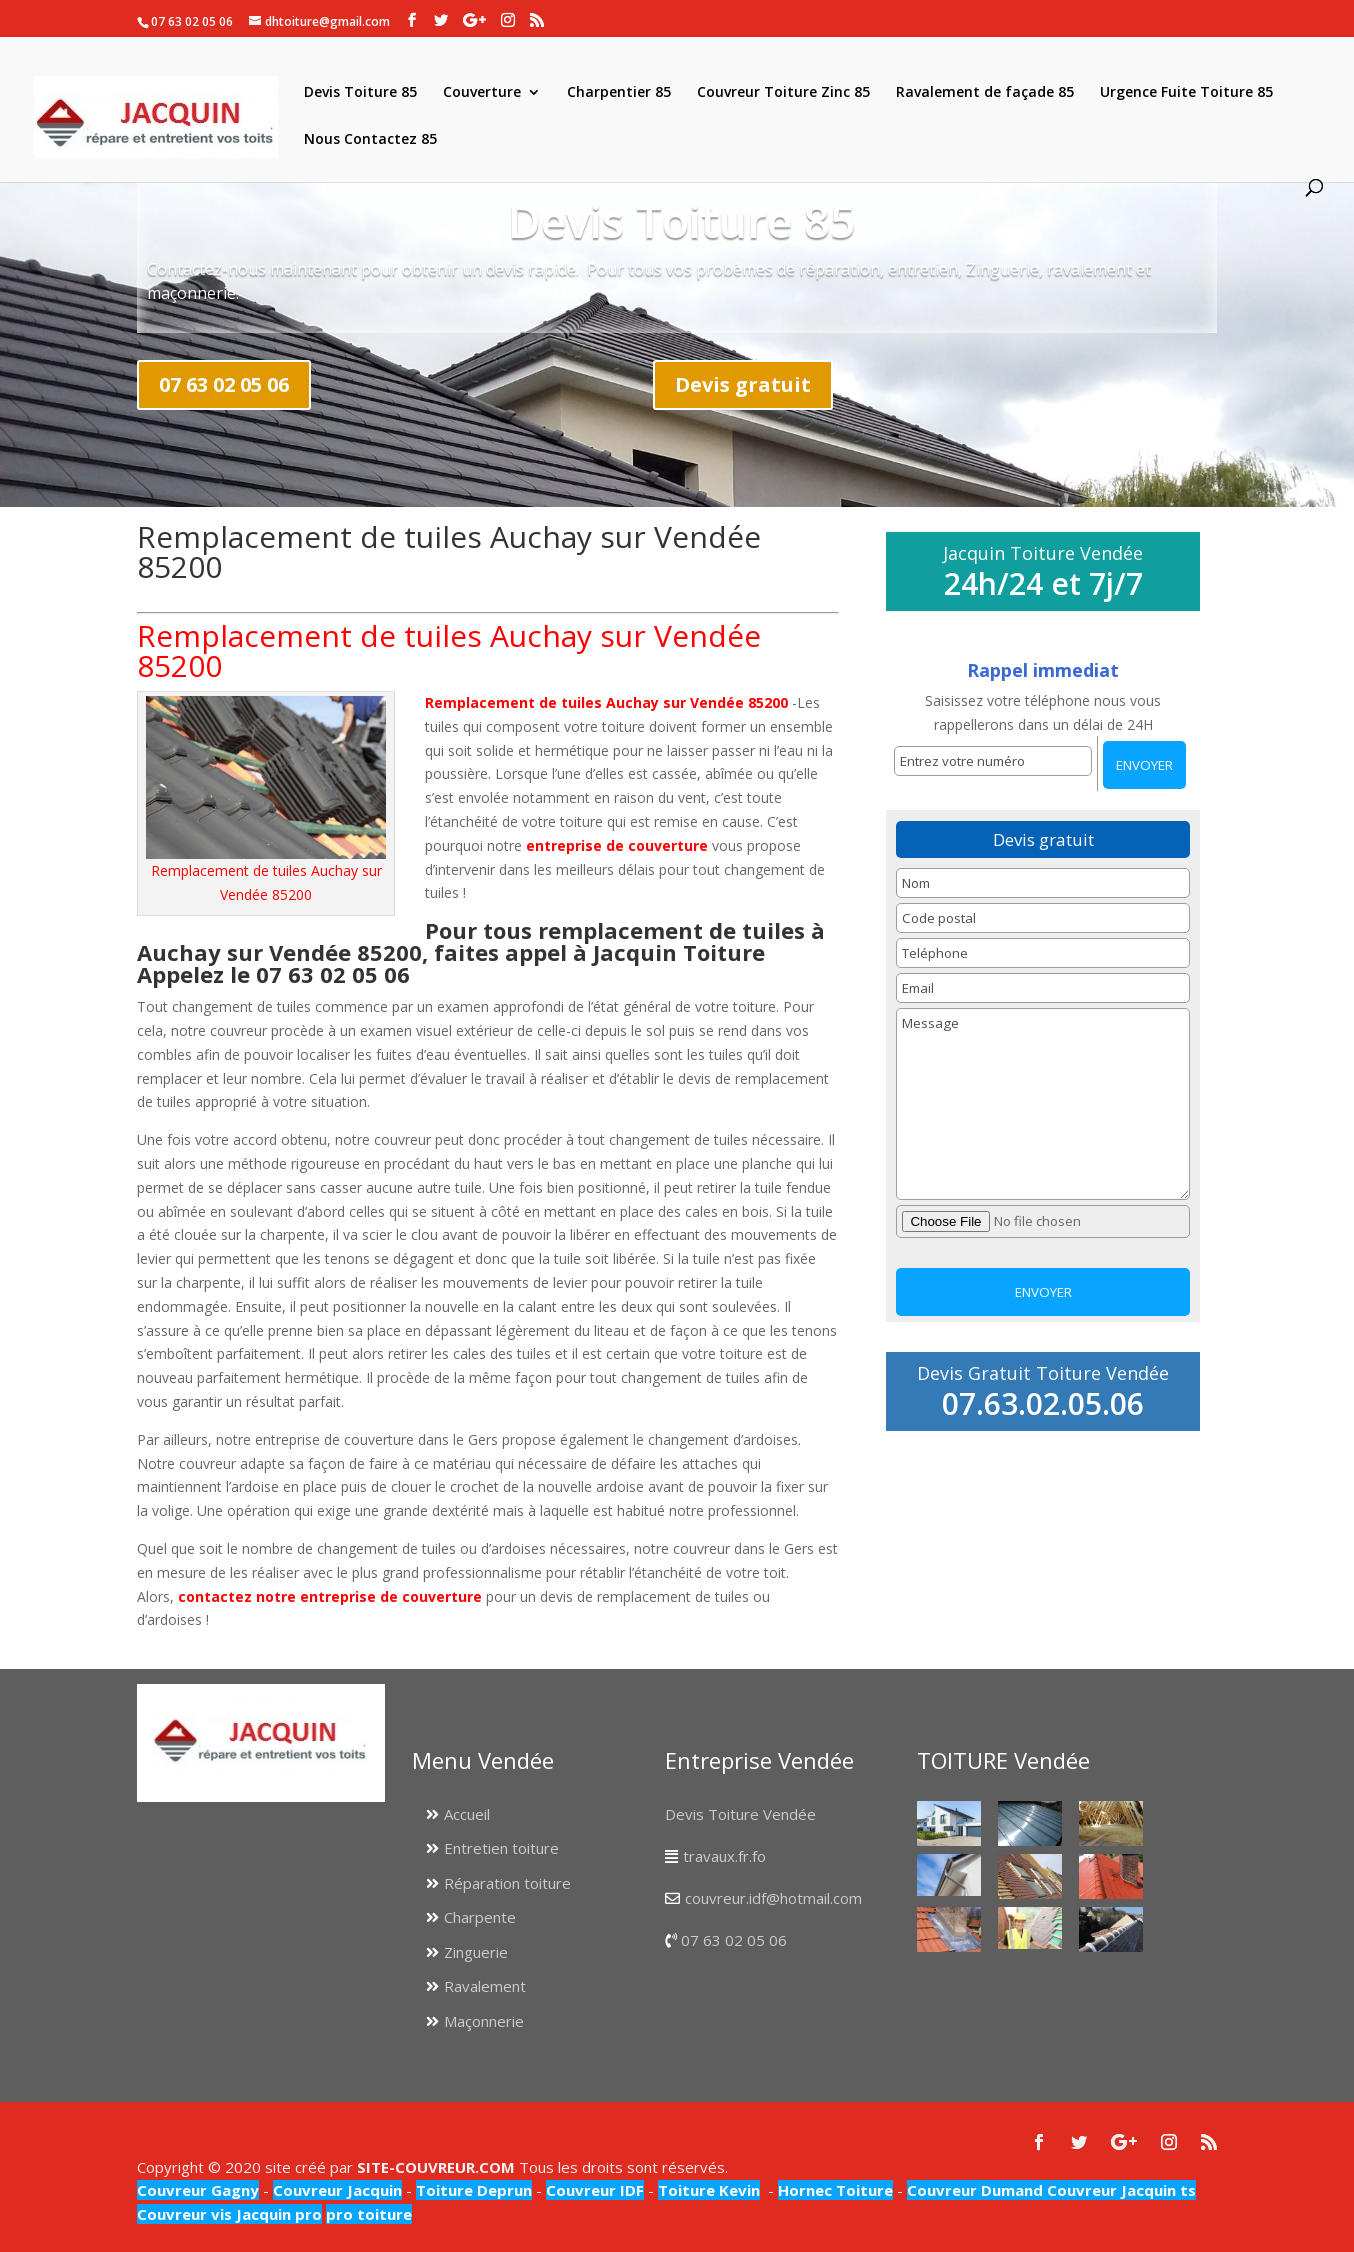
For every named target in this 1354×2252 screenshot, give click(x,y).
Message (1042, 1104)
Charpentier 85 (619, 93)
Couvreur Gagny (198, 2190)
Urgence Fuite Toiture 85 (1186, 93)
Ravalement (485, 1986)
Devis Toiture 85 (360, 93)
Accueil (467, 1814)
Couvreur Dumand (975, 2190)
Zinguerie (476, 1952)
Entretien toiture (501, 1848)
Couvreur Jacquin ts (1119, 2190)
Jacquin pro (277, 2214)
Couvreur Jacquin (337, 2190)
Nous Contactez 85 (370, 140)
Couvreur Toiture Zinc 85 (783, 93)
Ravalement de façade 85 (985, 93)
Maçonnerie (484, 2021)
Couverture (482, 93)
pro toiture (369, 2214)
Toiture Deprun (474, 2190)
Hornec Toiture (835, 2190)
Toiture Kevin (709, 2190)
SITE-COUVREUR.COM (436, 2167)
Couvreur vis (184, 2214)
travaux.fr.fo (724, 1856)
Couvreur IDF (595, 2190)
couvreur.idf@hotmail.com (773, 1898)
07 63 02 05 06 (224, 384)
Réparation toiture (507, 1883)
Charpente (480, 1917)
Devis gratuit (743, 384)
